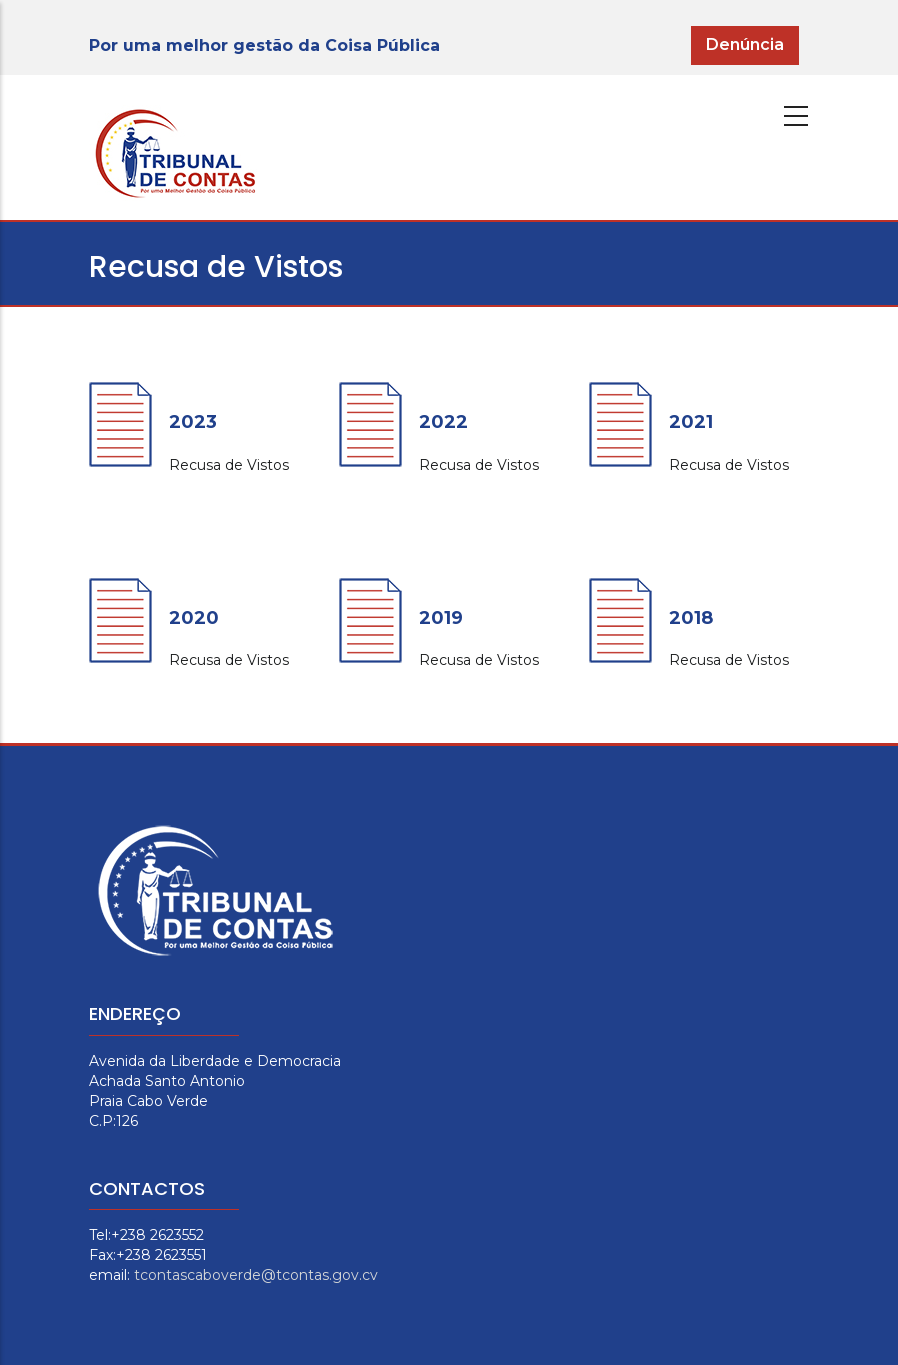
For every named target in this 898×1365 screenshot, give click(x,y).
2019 (441, 618)
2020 (194, 618)
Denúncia (745, 44)
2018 (691, 618)
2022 (443, 422)
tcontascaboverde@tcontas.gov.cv (256, 1275)
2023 (193, 422)
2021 (691, 422)
